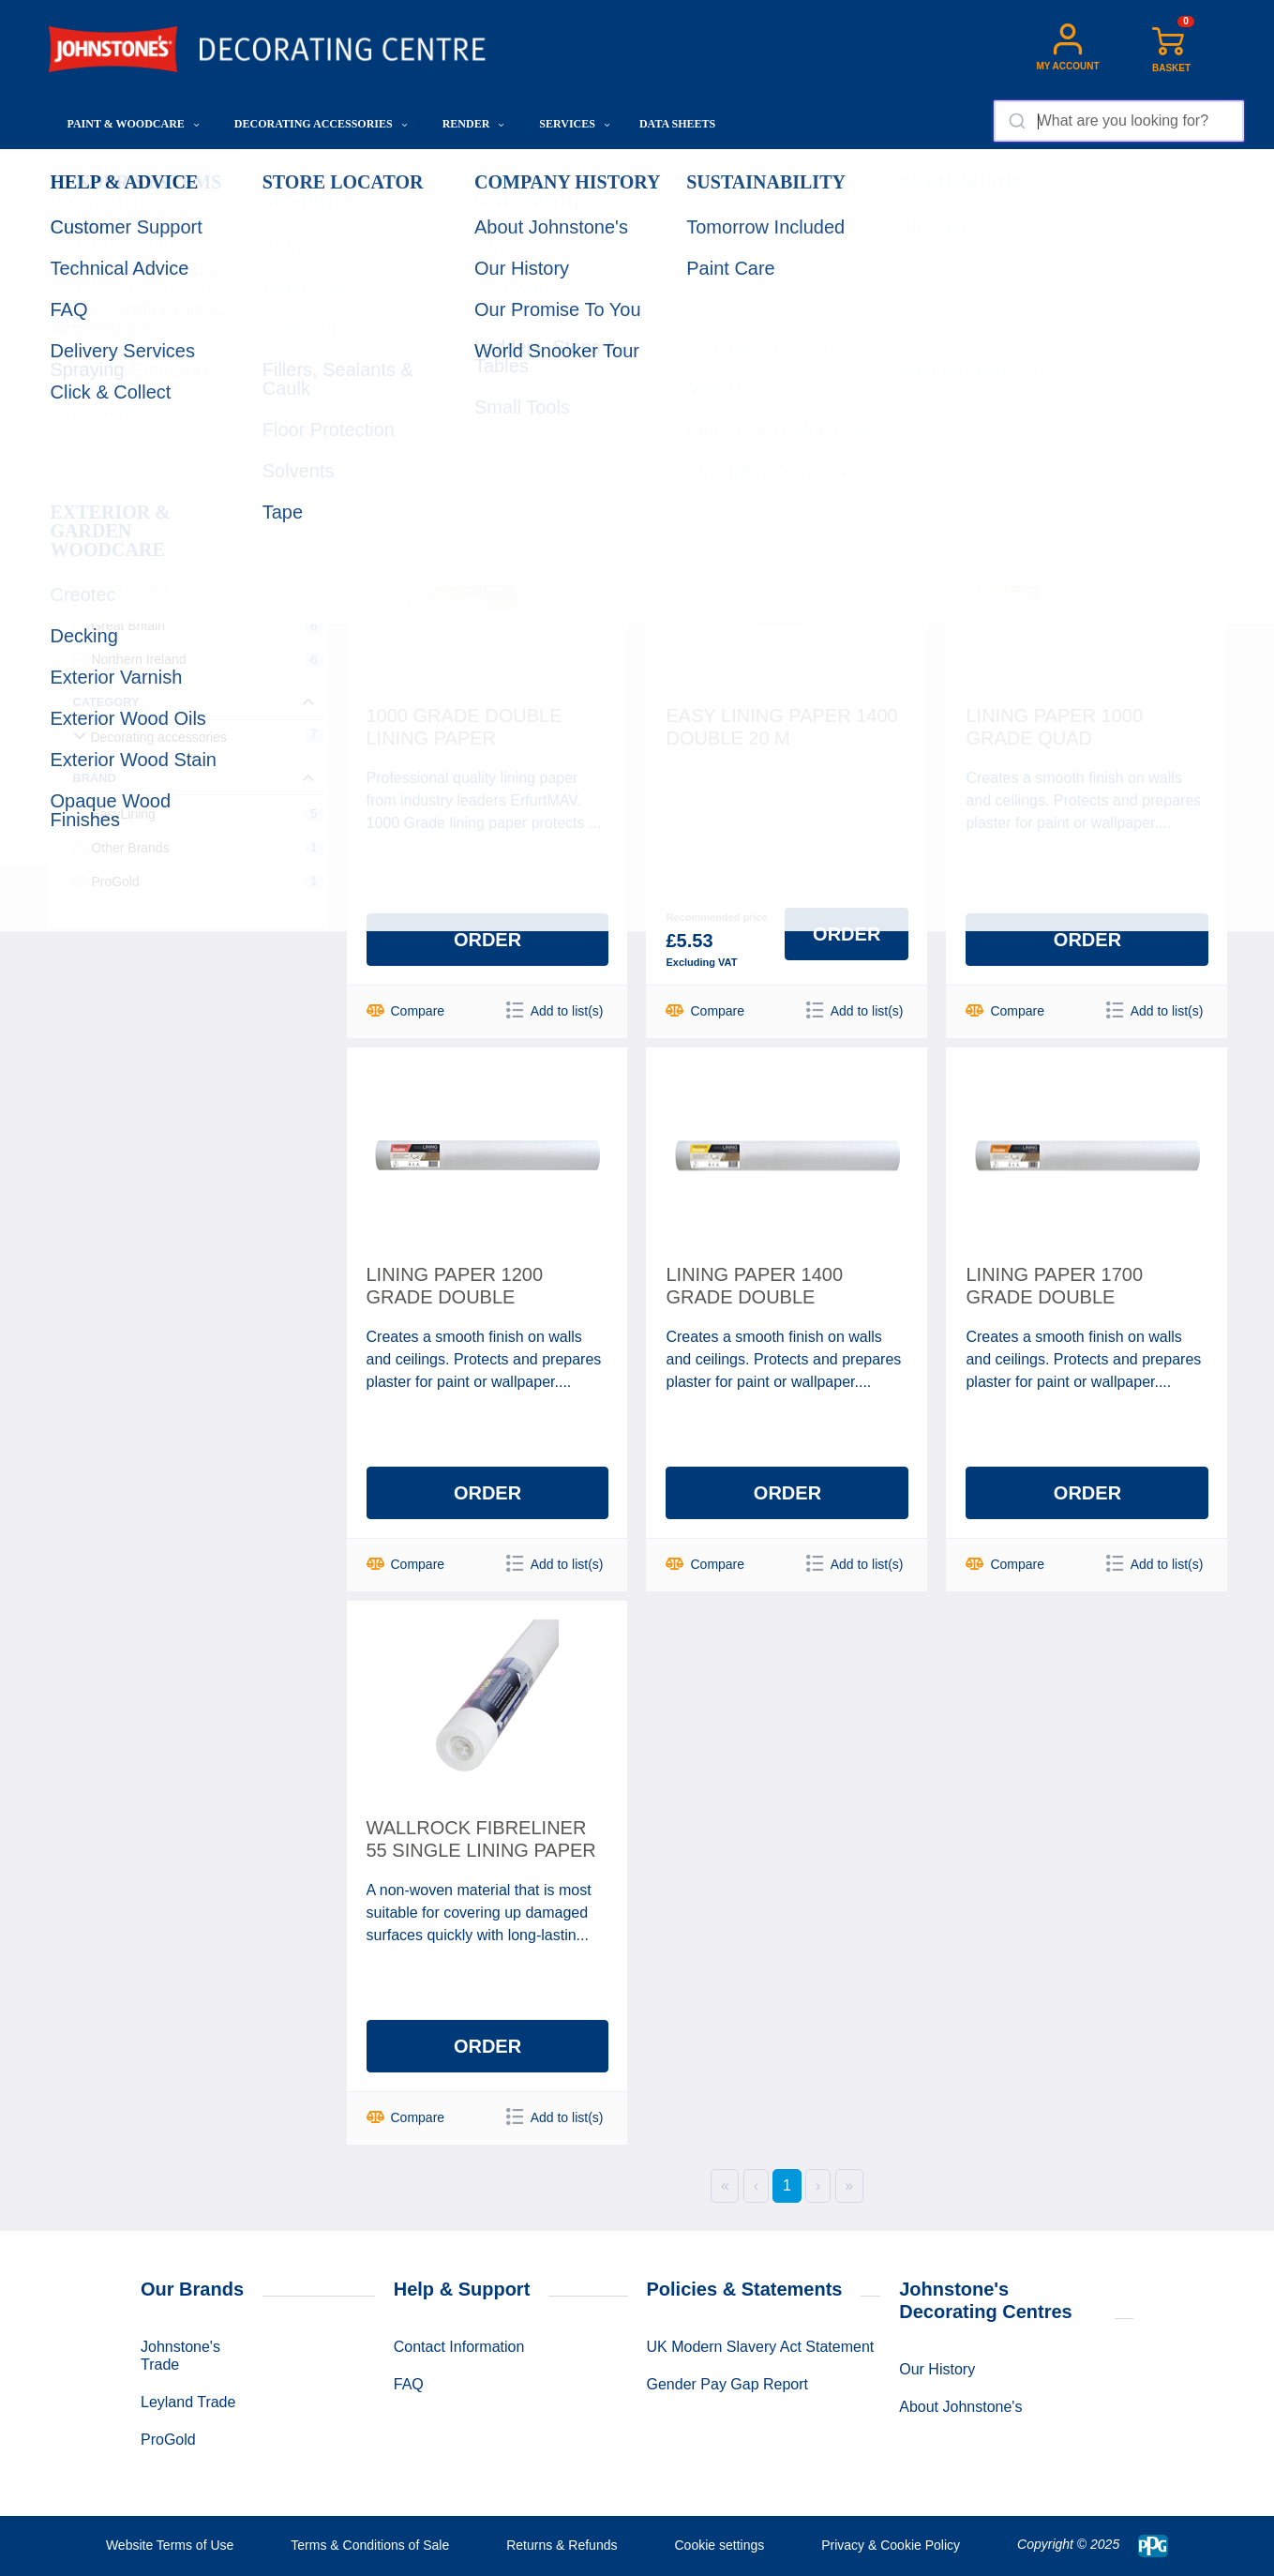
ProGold (168, 2440)
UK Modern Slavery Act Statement (761, 2347)
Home (67, 169)
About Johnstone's (960, 2407)
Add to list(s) (555, 1010)
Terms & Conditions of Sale (370, 2545)
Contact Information (459, 2347)
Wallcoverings (280, 169)
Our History (937, 2369)
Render (473, 123)
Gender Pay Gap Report (728, 2384)
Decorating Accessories (321, 123)
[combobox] (1119, 121)
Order (487, 939)
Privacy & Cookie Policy (890, 2545)
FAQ (409, 2384)
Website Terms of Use (169, 2545)
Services (574, 123)
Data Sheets (677, 123)
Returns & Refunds (561, 2545)
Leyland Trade (188, 2402)
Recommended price (716, 917)
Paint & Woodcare (133, 123)
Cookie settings (719, 2545)
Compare (406, 1010)
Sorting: (910, 377)
